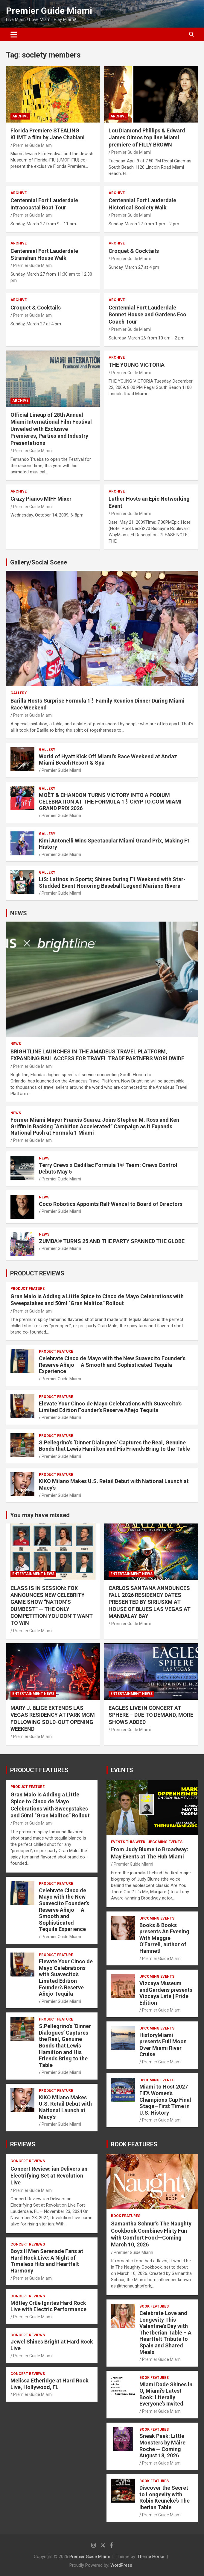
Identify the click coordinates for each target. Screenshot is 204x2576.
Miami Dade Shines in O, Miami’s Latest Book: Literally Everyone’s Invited (165, 2394)
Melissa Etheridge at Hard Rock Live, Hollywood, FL (49, 2383)
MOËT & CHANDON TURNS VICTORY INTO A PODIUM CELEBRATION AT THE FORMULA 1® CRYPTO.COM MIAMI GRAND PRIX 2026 (110, 801)
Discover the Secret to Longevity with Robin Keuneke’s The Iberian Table (164, 2497)
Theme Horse (150, 2556)
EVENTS (122, 1770)
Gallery (18, 693)
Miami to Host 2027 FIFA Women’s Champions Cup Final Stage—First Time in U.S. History (165, 2099)
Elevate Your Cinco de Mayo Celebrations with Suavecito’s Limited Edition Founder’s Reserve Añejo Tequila (110, 1406)
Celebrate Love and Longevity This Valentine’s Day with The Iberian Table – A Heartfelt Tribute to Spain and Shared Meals (165, 2332)
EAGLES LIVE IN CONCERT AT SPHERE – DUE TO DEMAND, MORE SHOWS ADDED (151, 1715)
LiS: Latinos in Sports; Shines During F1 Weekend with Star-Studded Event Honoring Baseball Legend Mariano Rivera (112, 882)
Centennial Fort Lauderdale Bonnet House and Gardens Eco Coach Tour (147, 314)
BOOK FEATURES (134, 2144)
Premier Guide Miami (49, 10)
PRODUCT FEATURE (27, 1289)
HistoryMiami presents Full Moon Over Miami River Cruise (163, 2045)
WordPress (121, 2565)
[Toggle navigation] (14, 34)
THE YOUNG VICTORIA (137, 365)
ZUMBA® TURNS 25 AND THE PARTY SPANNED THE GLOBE (112, 1241)
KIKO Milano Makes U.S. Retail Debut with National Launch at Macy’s (65, 2107)
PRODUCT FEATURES (39, 1770)
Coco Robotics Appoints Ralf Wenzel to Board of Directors (110, 1204)
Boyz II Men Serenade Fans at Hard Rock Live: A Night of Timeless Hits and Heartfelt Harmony (46, 2261)
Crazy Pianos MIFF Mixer (40, 499)
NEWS (18, 913)
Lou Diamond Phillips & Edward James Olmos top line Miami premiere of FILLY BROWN (147, 137)
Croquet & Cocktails (134, 251)
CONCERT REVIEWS (27, 2161)
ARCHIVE (20, 116)
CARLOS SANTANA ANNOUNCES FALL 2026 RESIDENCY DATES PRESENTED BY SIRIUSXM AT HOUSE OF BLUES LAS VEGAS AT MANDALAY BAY (150, 1602)
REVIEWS (22, 2144)
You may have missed (40, 1515)
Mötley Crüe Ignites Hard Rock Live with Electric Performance (48, 2306)
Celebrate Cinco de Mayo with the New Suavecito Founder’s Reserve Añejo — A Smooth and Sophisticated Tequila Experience (112, 1364)
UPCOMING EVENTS (164, 1842)
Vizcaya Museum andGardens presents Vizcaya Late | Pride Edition (165, 1993)
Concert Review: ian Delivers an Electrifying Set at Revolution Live (48, 2176)
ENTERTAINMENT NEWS (33, 1574)
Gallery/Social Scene (38, 562)
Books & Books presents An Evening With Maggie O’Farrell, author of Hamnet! (164, 1938)
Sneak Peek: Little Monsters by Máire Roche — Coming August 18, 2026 (162, 2446)
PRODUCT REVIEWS (37, 1273)
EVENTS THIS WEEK (128, 1842)
